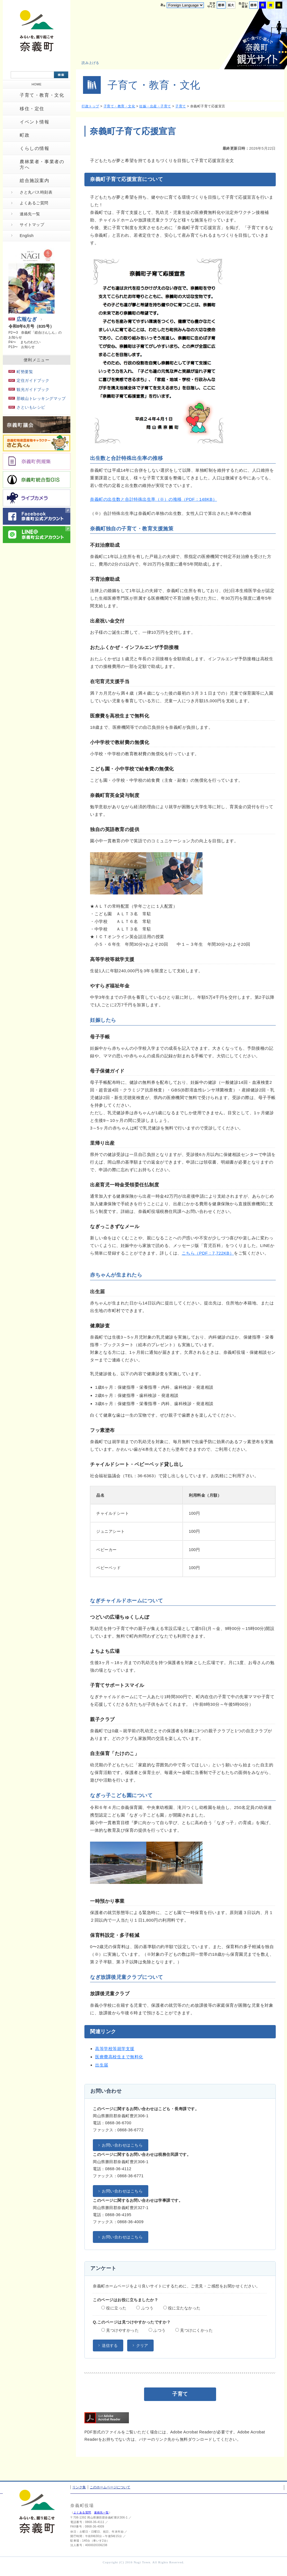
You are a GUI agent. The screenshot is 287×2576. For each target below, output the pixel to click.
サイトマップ (32, 224)
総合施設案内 (35, 180)
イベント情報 (35, 121)
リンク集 (79, 2487)
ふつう (144, 2308)
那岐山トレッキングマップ (37, 398)
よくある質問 (82, 2512)
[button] (93, 63)
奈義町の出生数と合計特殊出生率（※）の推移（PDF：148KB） (153, 499)
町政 (25, 135)
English (26, 235)
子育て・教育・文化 (42, 95)
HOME (37, 84)
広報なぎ (22, 319)
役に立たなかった (182, 2308)
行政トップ (90, 106)
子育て (180, 106)
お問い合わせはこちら (122, 2145)
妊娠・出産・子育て (155, 106)
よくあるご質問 (34, 203)
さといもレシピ (26, 407)
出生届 (101, 2065)
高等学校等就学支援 (114, 2048)
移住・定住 (32, 108)
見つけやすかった (120, 2330)
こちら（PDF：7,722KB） (208, 1253)
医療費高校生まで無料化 (119, 2056)
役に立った (114, 2308)
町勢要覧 (20, 371)
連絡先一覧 (30, 214)
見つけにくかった (194, 2330)
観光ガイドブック (28, 389)
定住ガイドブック (28, 380)
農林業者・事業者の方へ (42, 164)
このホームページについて (110, 2487)
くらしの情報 (35, 148)
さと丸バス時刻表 (36, 192)
